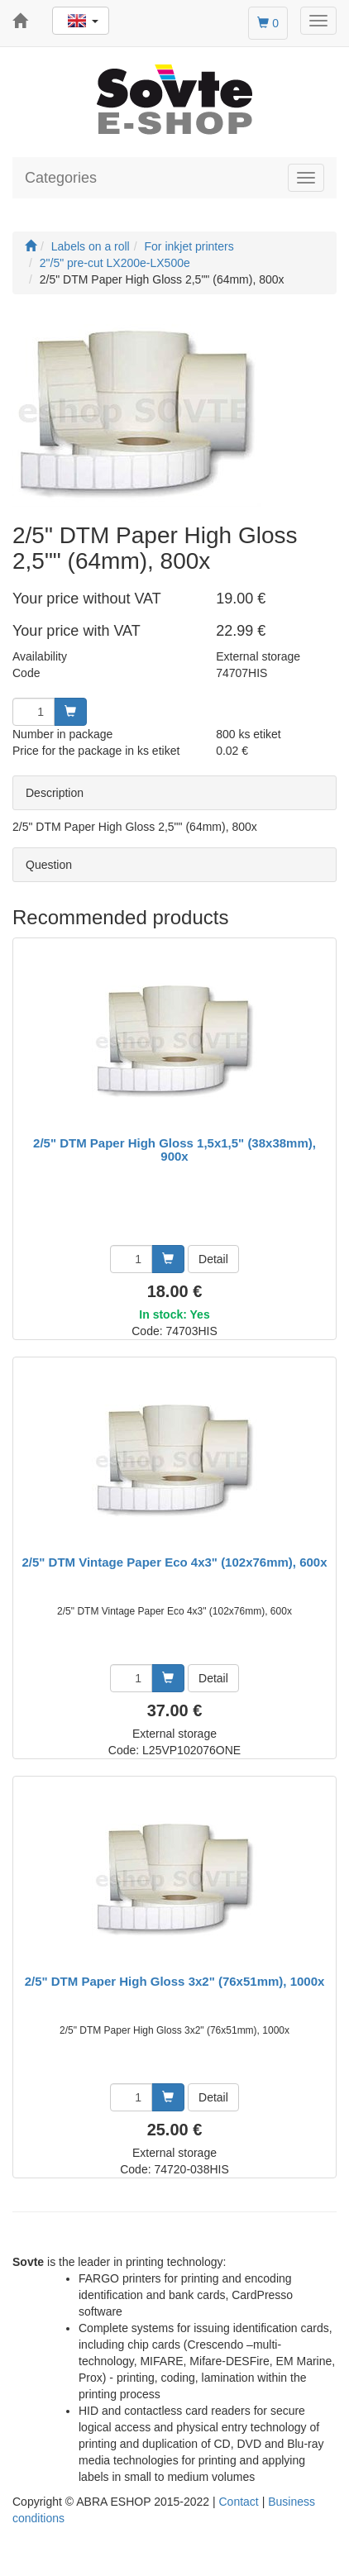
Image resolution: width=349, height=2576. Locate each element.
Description (55, 792)
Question (49, 864)
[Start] (30, 246)
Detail (213, 1259)
